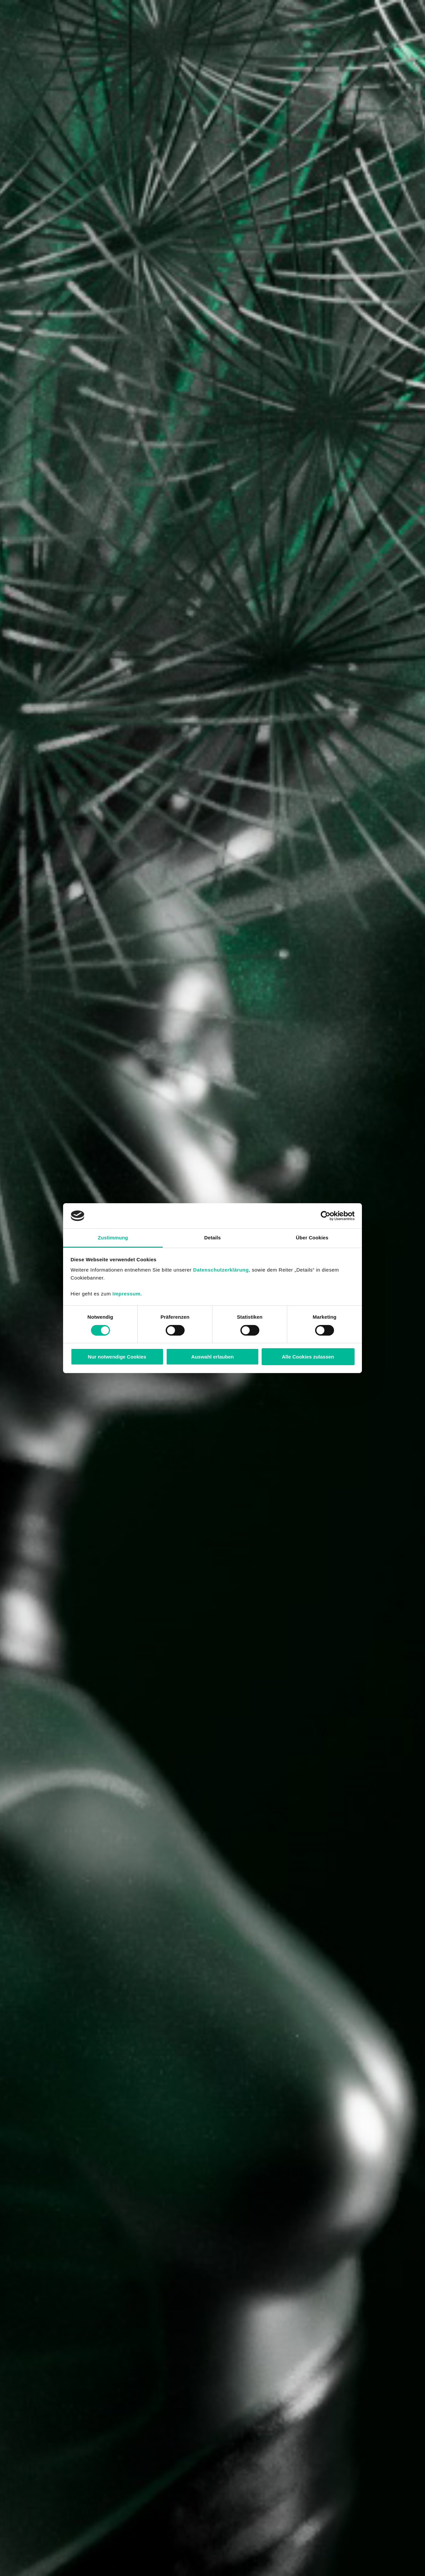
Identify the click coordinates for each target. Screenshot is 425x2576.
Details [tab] (212, 1237)
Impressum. (127, 1293)
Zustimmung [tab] (113, 1237)
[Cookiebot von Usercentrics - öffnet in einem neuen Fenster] (326, 1216)
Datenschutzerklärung (221, 1270)
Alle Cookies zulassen (308, 1357)
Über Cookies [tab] (312, 1237)
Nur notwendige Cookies (117, 1357)
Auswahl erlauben (212, 1357)
